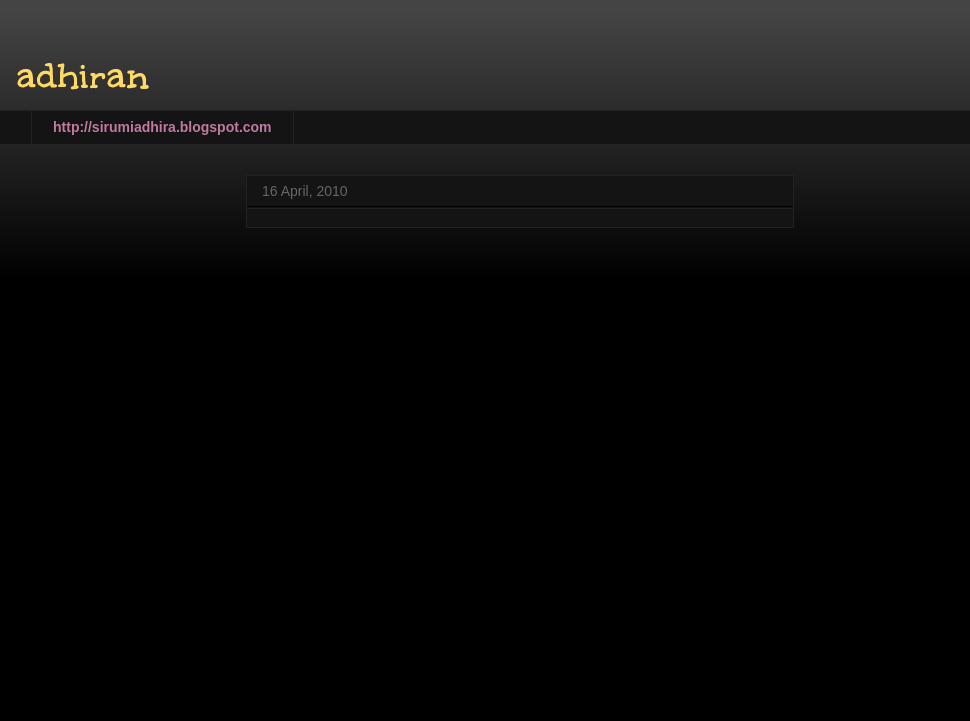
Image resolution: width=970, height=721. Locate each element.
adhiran (82, 76)
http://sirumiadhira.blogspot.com (162, 127)
